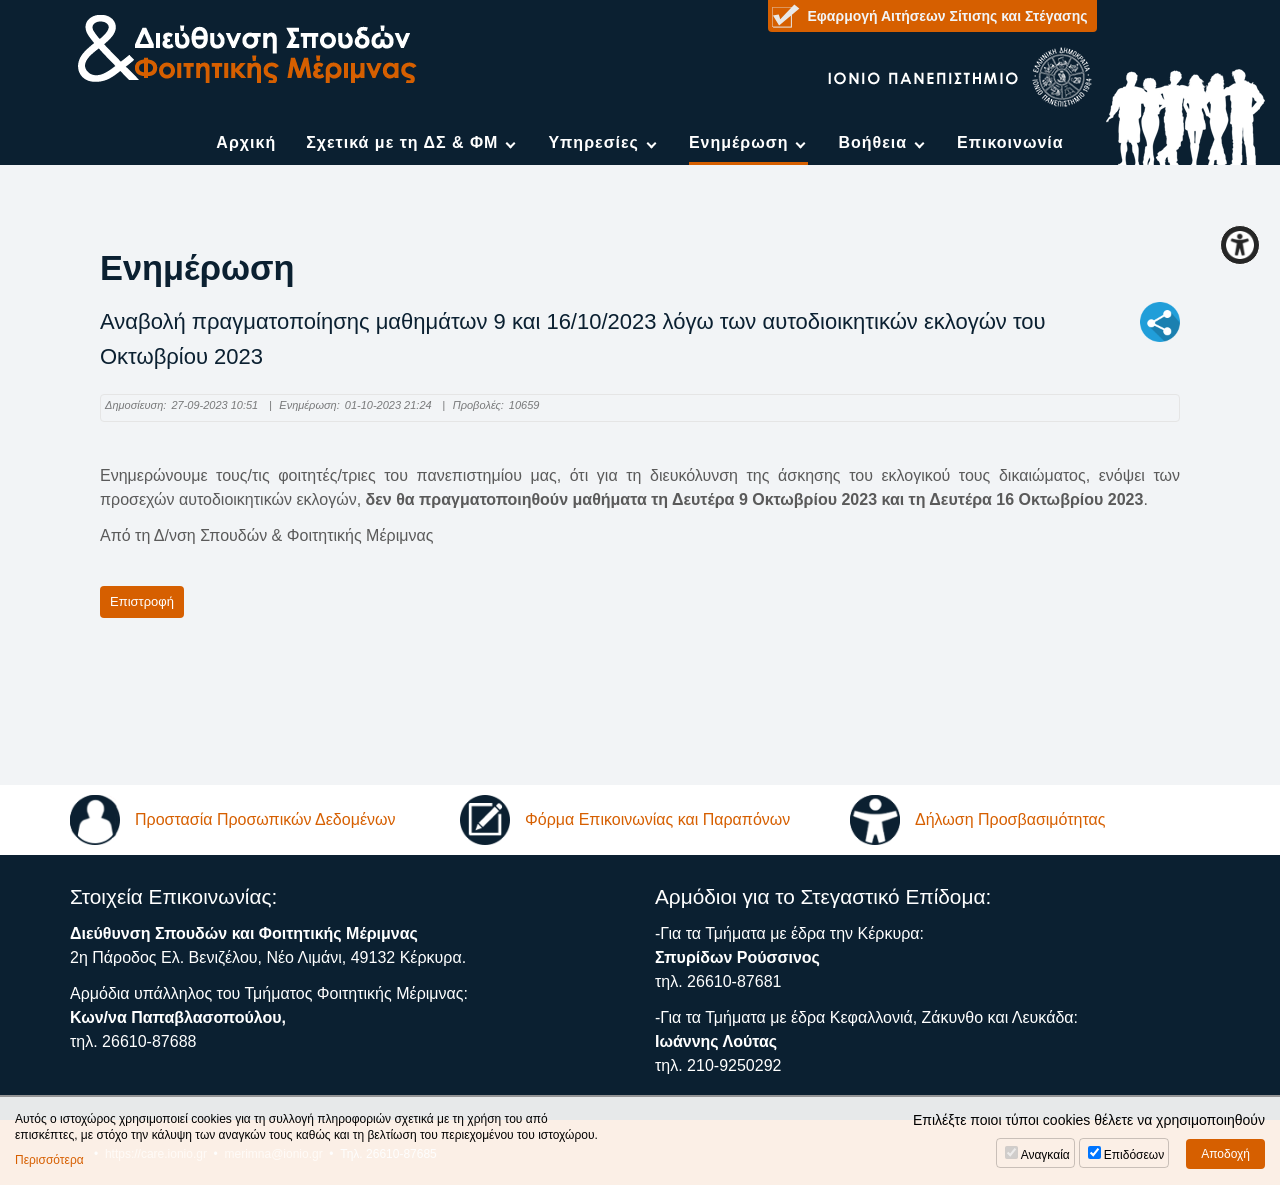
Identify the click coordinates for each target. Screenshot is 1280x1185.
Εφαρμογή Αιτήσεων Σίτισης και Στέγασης (948, 16)
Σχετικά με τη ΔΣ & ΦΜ (402, 142)
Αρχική (246, 142)
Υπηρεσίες (593, 142)
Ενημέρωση (738, 142)
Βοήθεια (872, 142)
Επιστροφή (142, 601)
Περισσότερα (49, 1160)
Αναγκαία (1045, 1155)
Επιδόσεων (1134, 1155)
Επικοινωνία (1010, 142)
